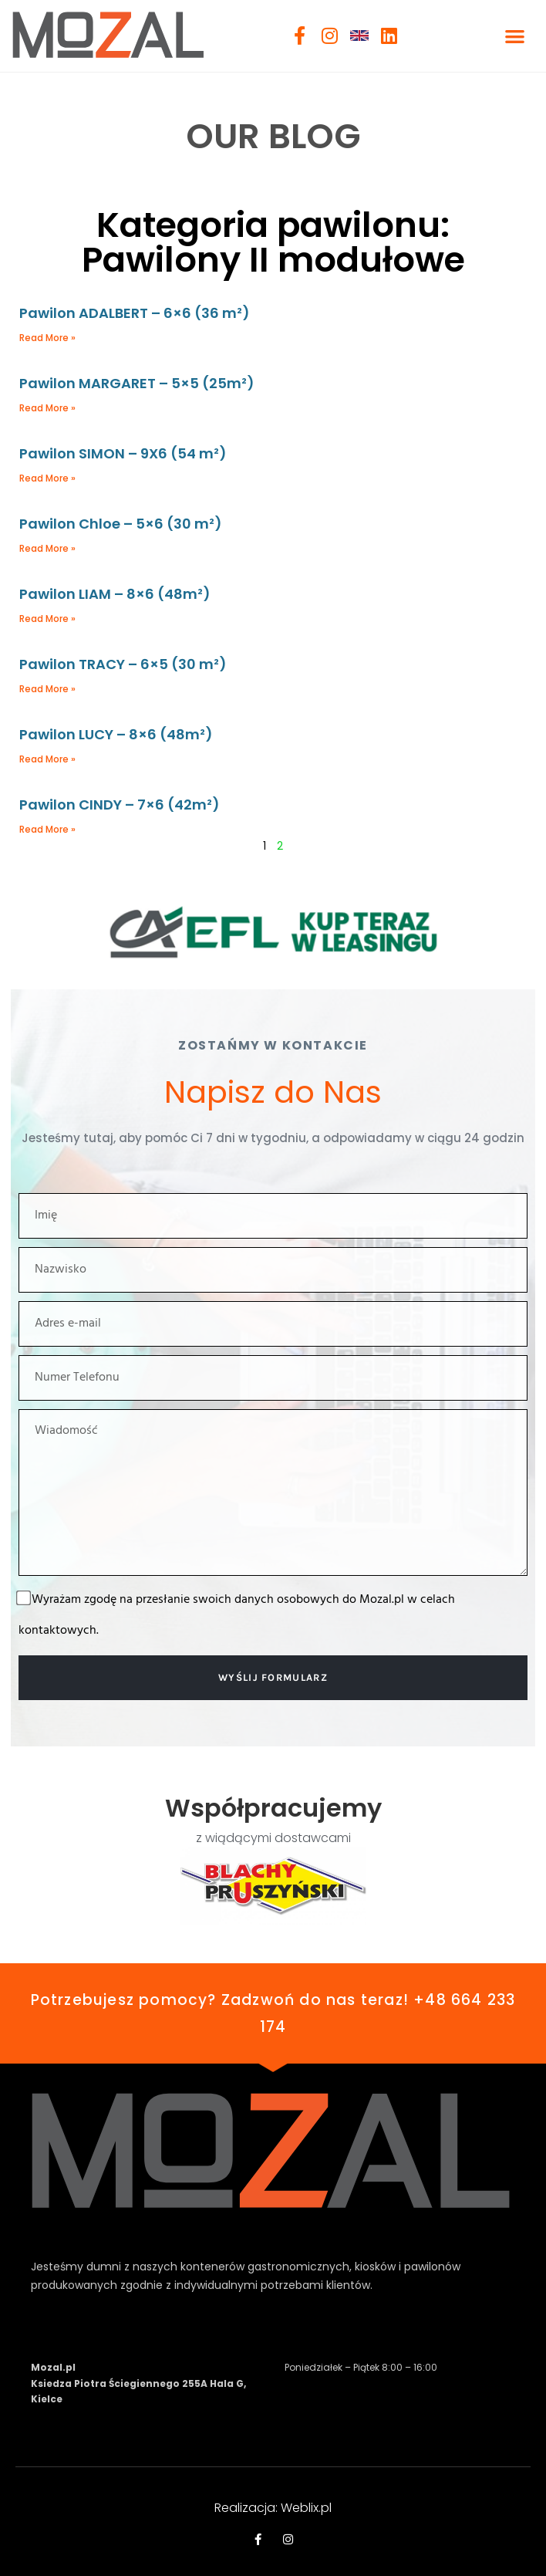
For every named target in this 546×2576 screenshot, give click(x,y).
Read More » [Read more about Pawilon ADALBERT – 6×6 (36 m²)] (47, 337)
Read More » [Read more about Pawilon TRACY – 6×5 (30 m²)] (47, 688)
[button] (515, 36)
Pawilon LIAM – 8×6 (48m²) (115, 593)
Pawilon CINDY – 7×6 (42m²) (119, 804)
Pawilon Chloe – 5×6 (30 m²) (120, 523)
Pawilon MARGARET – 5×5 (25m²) (136, 383)
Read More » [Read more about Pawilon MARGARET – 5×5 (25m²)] (47, 407)
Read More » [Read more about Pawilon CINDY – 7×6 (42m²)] (47, 829)
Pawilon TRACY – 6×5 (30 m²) (123, 664)
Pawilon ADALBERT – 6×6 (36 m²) (134, 313)
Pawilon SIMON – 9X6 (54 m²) (123, 453)
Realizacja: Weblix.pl (273, 2508)
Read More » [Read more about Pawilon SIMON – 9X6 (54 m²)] (47, 478)
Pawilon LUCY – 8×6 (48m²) (116, 734)
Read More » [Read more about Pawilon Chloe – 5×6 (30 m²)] (47, 548)
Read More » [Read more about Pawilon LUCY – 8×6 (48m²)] (47, 759)
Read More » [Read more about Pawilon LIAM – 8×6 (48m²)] (47, 618)
